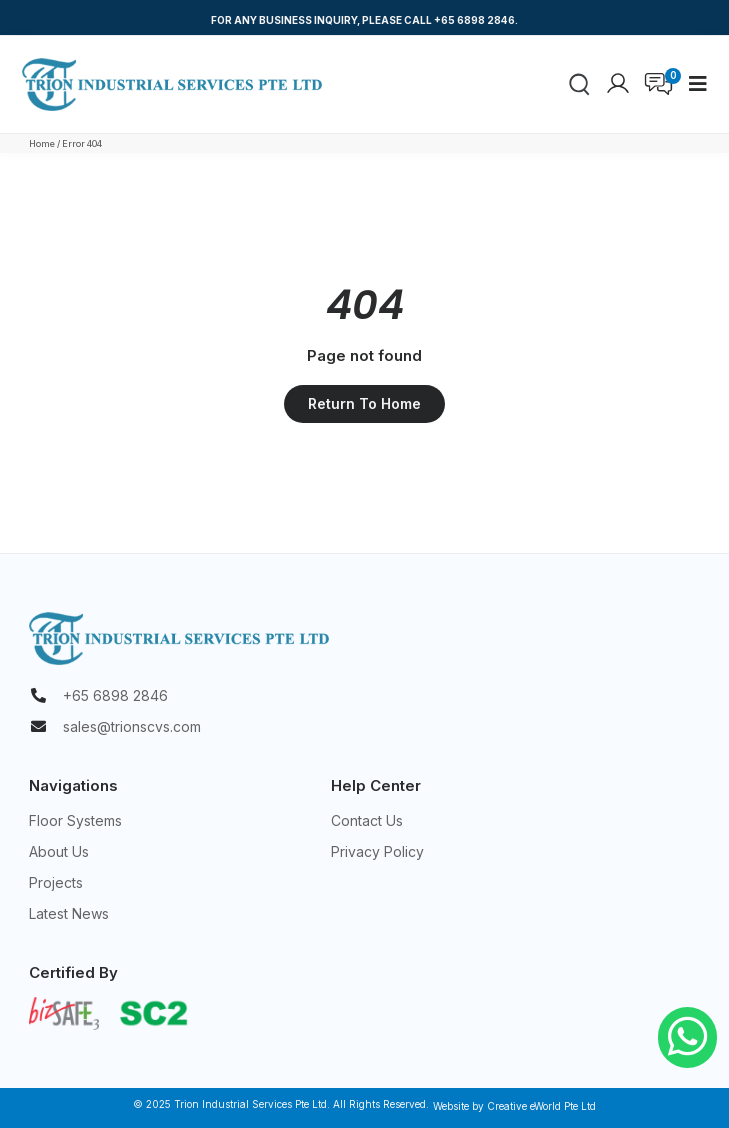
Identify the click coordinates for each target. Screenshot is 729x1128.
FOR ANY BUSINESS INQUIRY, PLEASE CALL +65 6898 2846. (364, 20)
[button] (698, 84)
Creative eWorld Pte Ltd (541, 1106)
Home (42, 143)
